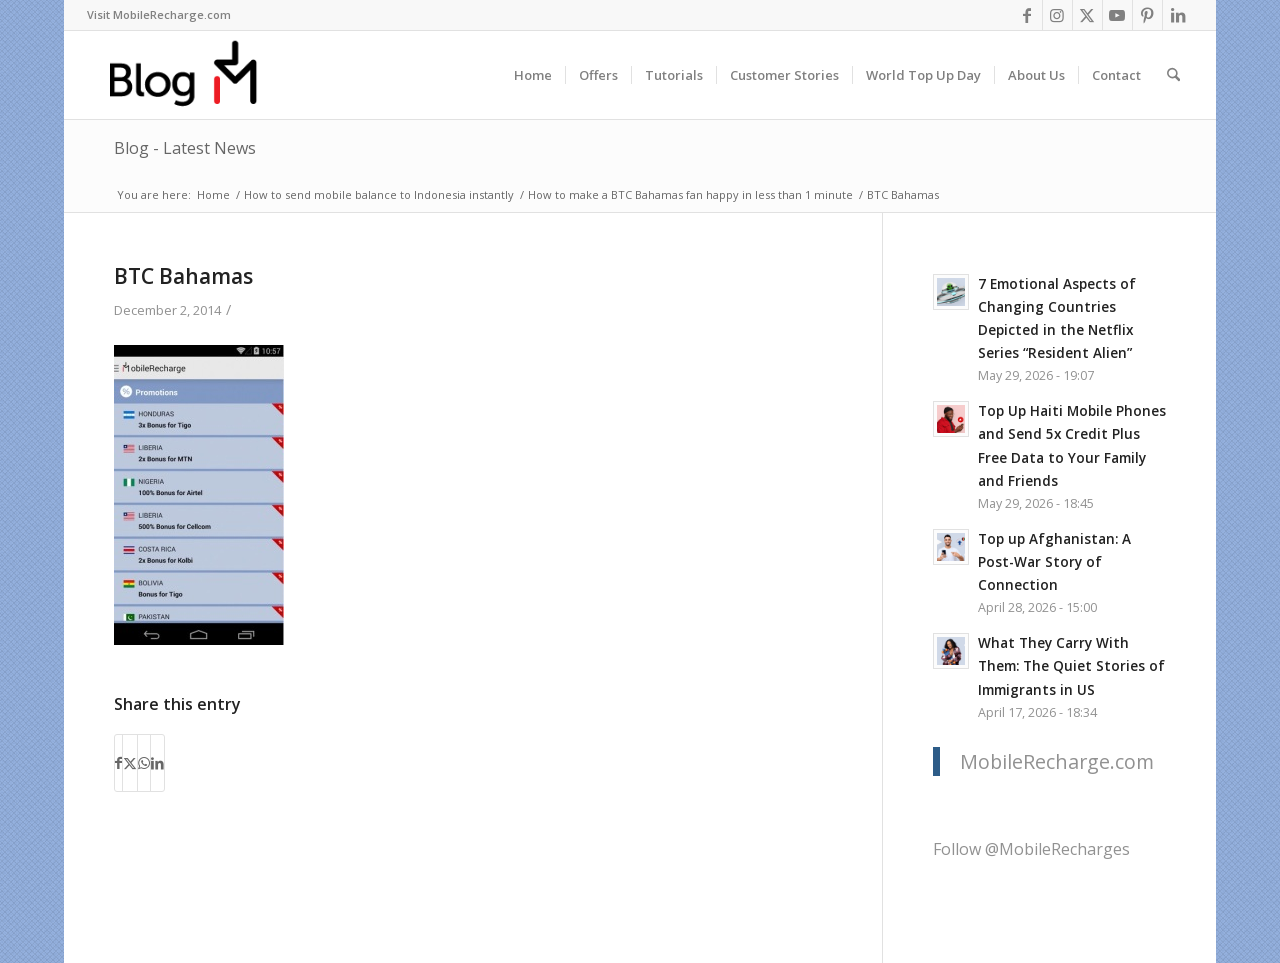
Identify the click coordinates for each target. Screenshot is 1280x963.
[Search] (1173, 75)
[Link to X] (1087, 15)
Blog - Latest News (185, 148)
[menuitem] (159, 15)
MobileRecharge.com (1057, 761)
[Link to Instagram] (1057, 15)
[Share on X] (130, 763)
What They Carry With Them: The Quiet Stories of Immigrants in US (1071, 665)
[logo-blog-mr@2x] (194, 75)
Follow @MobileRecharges (1031, 849)
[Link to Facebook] (1027, 15)
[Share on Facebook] (118, 763)
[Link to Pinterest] (1147, 15)
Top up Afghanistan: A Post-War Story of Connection (1054, 561)
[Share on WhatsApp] (144, 763)
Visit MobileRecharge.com (159, 14)
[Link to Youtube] (1117, 15)
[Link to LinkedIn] (1178, 15)
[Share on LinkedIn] (157, 763)
